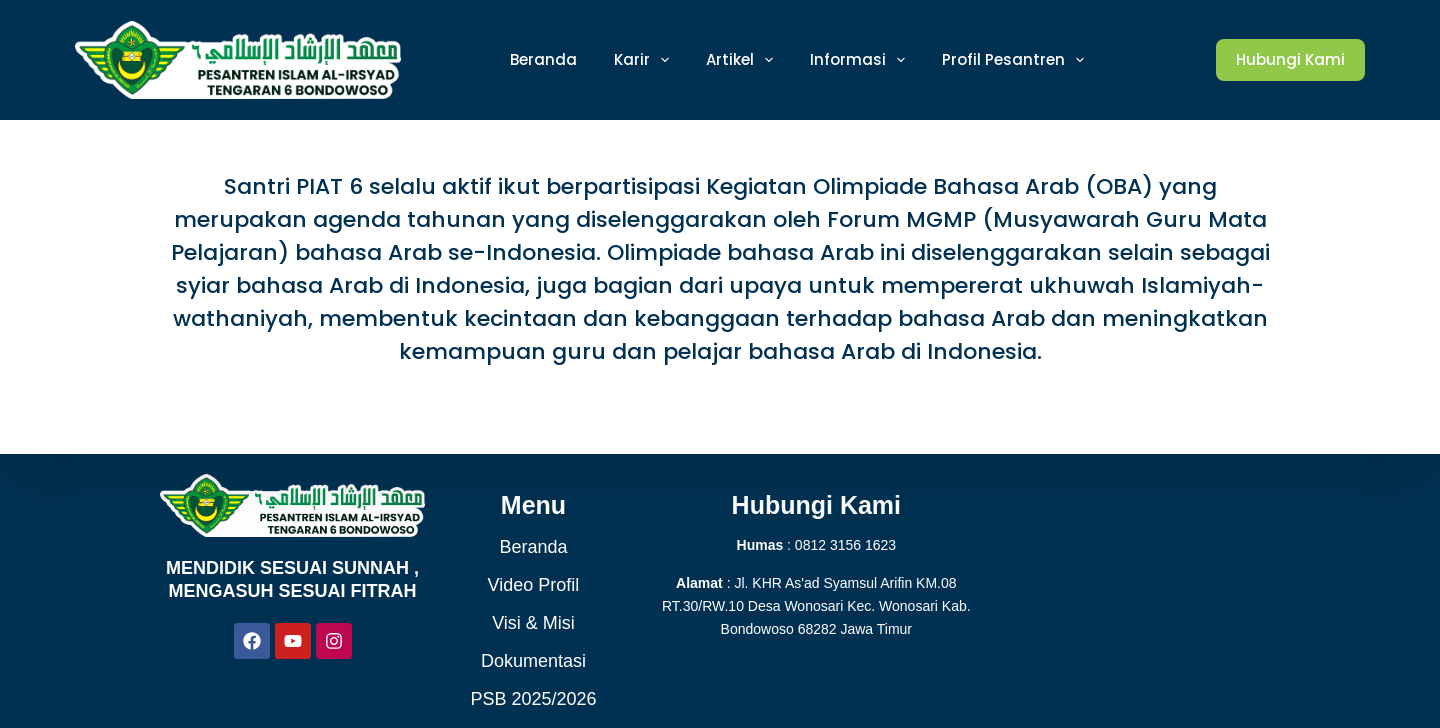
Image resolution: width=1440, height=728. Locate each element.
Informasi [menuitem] (861, 60)
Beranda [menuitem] (543, 59)
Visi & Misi (533, 623)
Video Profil (534, 585)
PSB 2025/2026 (533, 699)
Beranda (533, 547)
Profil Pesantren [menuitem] (1017, 60)
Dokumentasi (533, 661)
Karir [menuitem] (645, 60)
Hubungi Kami (1290, 59)
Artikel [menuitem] (743, 60)
